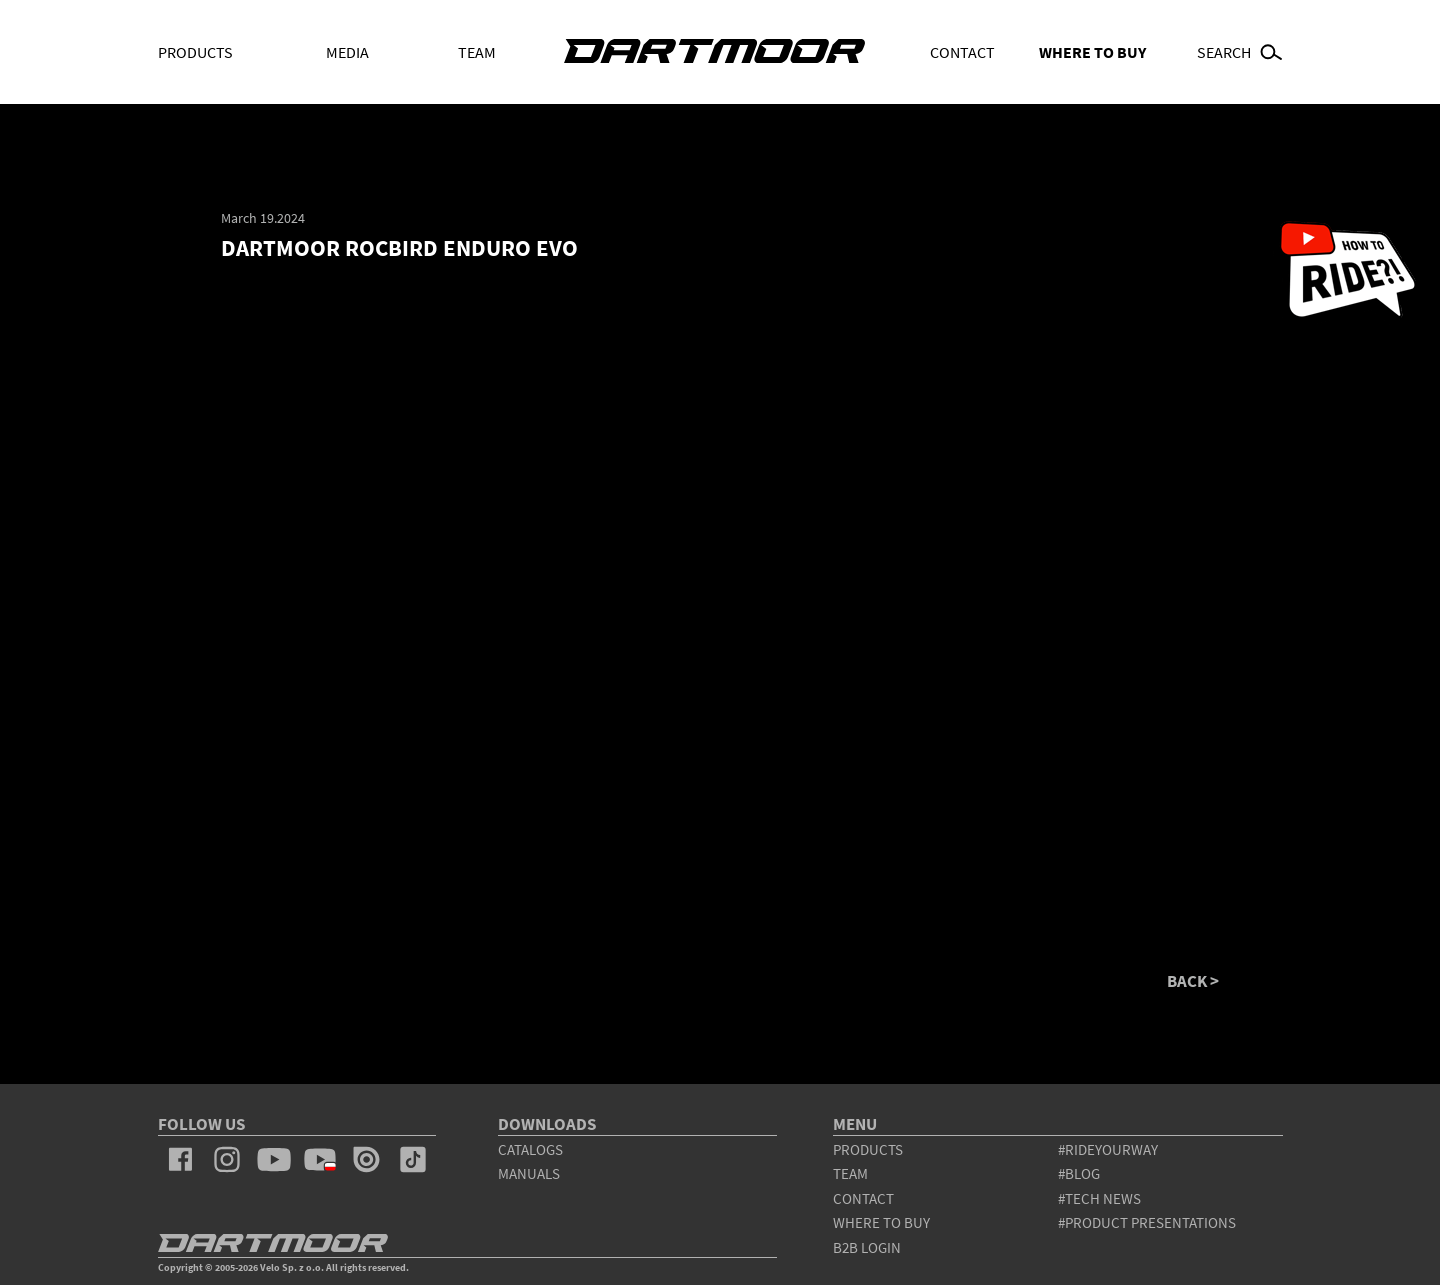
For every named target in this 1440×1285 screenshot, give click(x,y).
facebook (181, 1160)
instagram (227, 1160)
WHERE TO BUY (1092, 52)
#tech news (1099, 1198)
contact (863, 1198)
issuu (366, 1160)
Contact (962, 52)
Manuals (529, 1173)
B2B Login (867, 1247)
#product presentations (1147, 1222)
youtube (273, 1160)
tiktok (413, 1160)
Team (477, 52)
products (868, 1149)
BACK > (1193, 981)
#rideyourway (1108, 1149)
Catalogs (530, 1149)
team (850, 1173)
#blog (1079, 1173)
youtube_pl (320, 1160)
